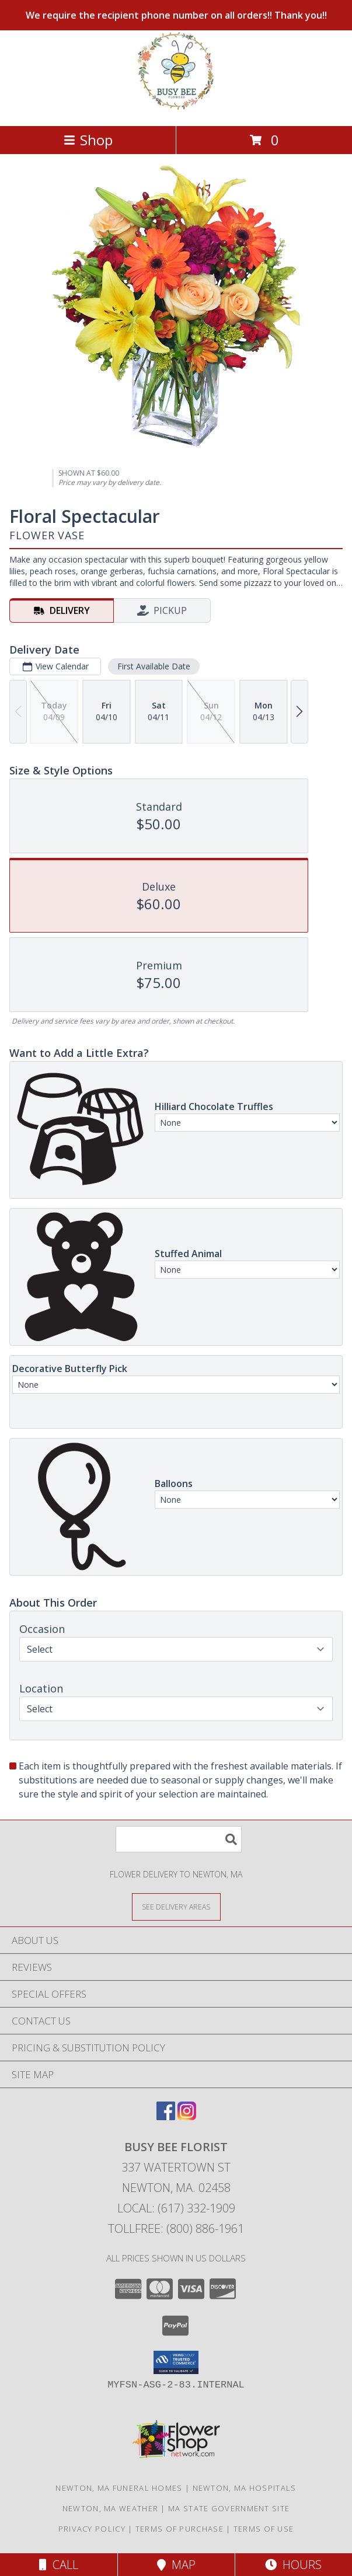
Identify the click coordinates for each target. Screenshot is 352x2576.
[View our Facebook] (165, 2116)
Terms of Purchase (179, 2528)
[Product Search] (179, 1839)
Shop (88, 139)
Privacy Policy (92, 2528)
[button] (176, 2362)
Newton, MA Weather (110, 2508)
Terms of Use (263, 2528)
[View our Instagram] (186, 2116)
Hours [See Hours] (293, 2564)
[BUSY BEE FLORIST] (175, 108)
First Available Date (153, 666)
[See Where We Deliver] (176, 1906)
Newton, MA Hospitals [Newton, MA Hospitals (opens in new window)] (245, 2488)
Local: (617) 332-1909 (176, 2208)
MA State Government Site (229, 2508)
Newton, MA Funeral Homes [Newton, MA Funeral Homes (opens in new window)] (118, 2488)
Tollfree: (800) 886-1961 (176, 2228)
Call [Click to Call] (58, 2564)
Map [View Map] (176, 2564)
